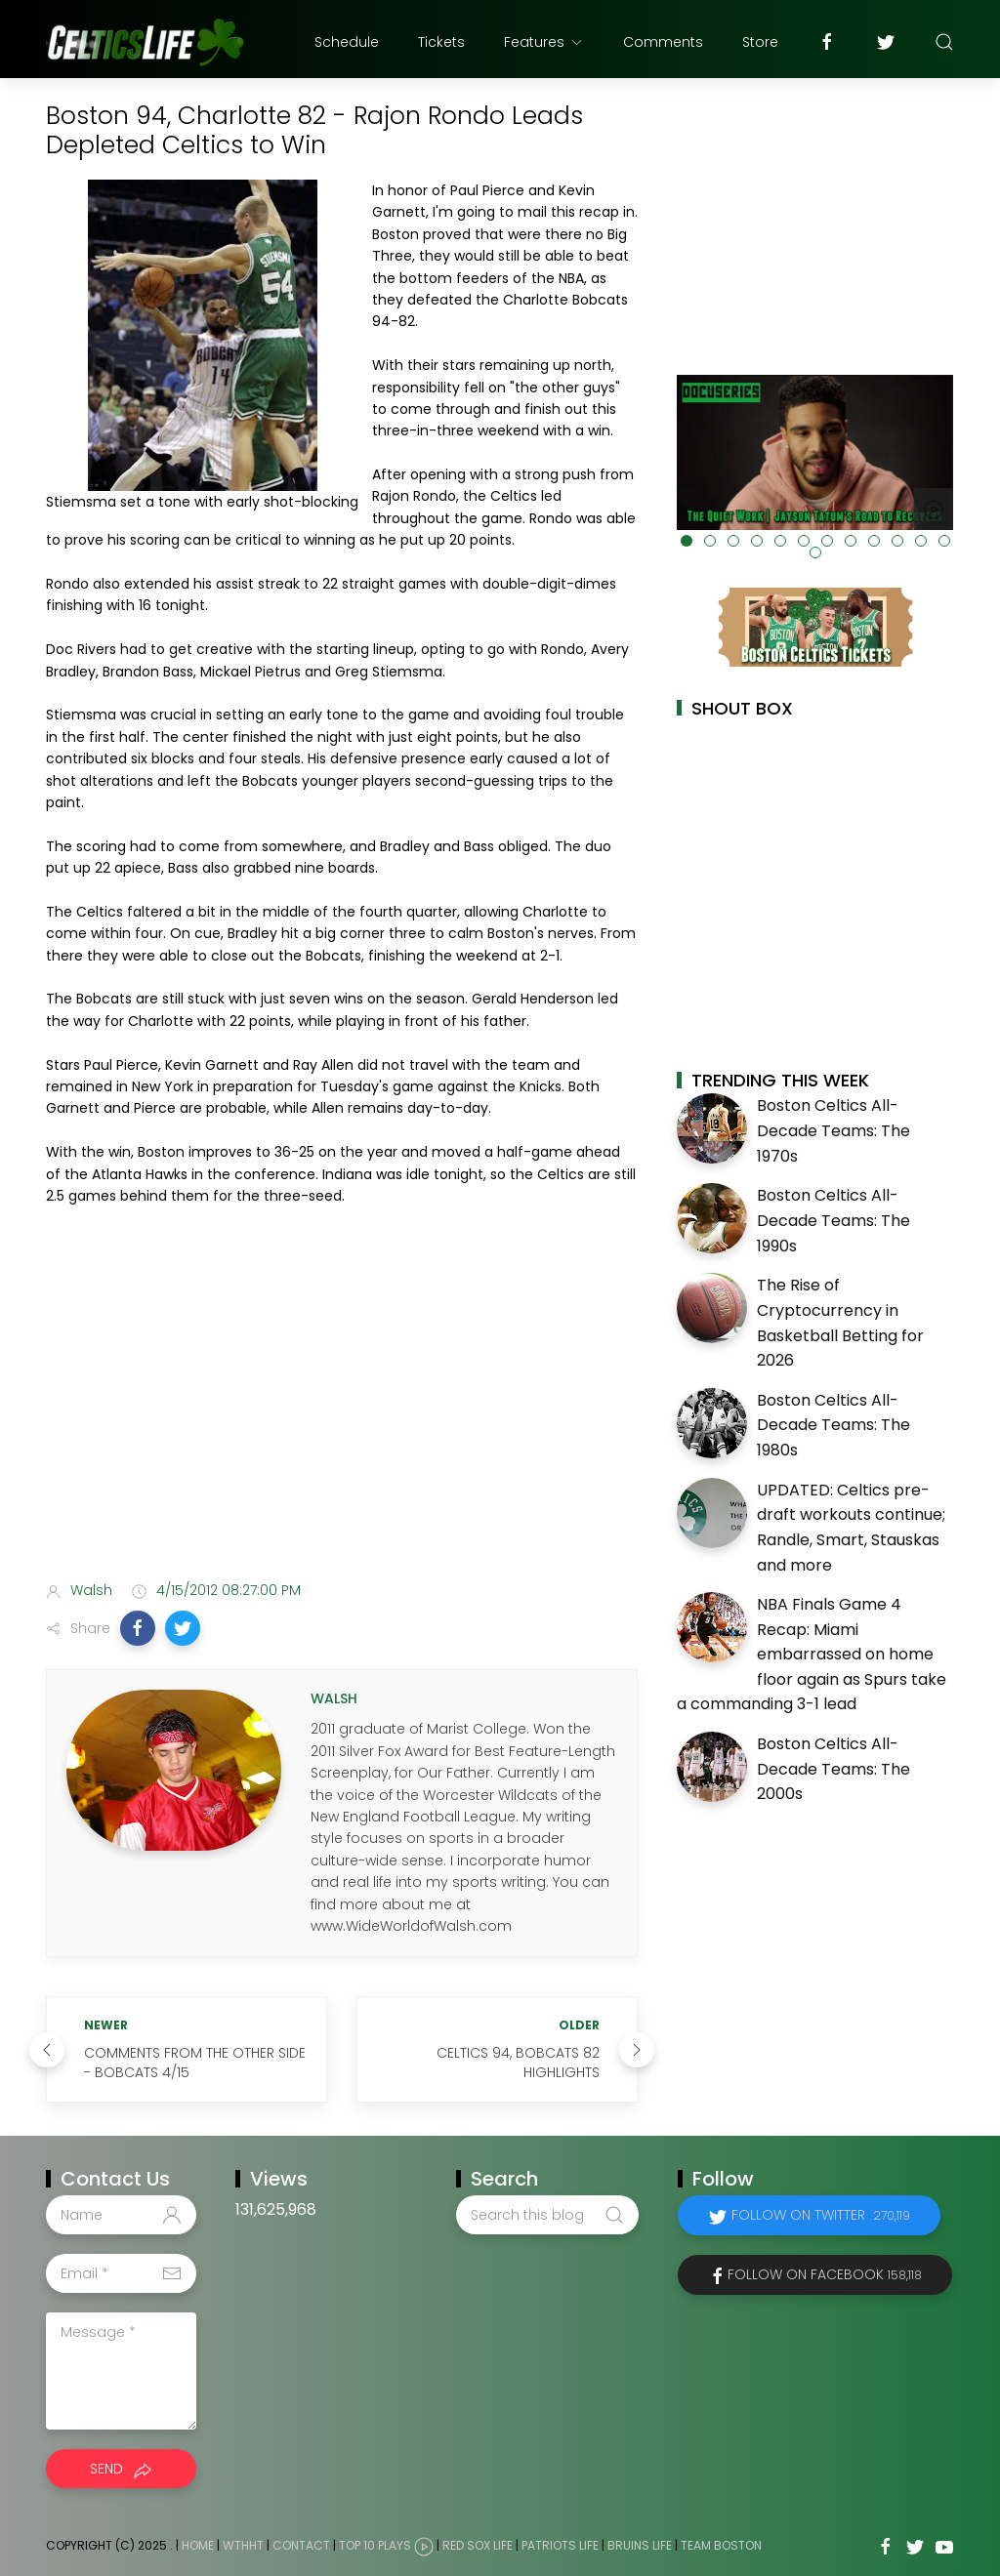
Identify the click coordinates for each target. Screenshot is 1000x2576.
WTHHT (243, 2546)
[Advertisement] (342, 1411)
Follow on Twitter (820, 2215)
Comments (663, 42)
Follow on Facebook (825, 2274)
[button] (137, 1628)
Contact (301, 2546)
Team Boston (721, 2546)
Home (198, 2546)
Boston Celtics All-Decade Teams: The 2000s (833, 1769)
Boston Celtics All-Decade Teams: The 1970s (833, 1130)
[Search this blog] (547, 2214)
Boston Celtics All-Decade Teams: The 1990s (833, 1220)
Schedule (346, 42)
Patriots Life (560, 2546)
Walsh (91, 1590)
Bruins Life (639, 2546)
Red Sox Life (477, 2546)
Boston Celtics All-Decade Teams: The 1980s (833, 1425)
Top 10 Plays (375, 2546)
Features (544, 42)
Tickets (441, 42)
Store (760, 42)
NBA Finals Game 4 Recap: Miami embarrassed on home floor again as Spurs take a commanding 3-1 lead (811, 1654)
